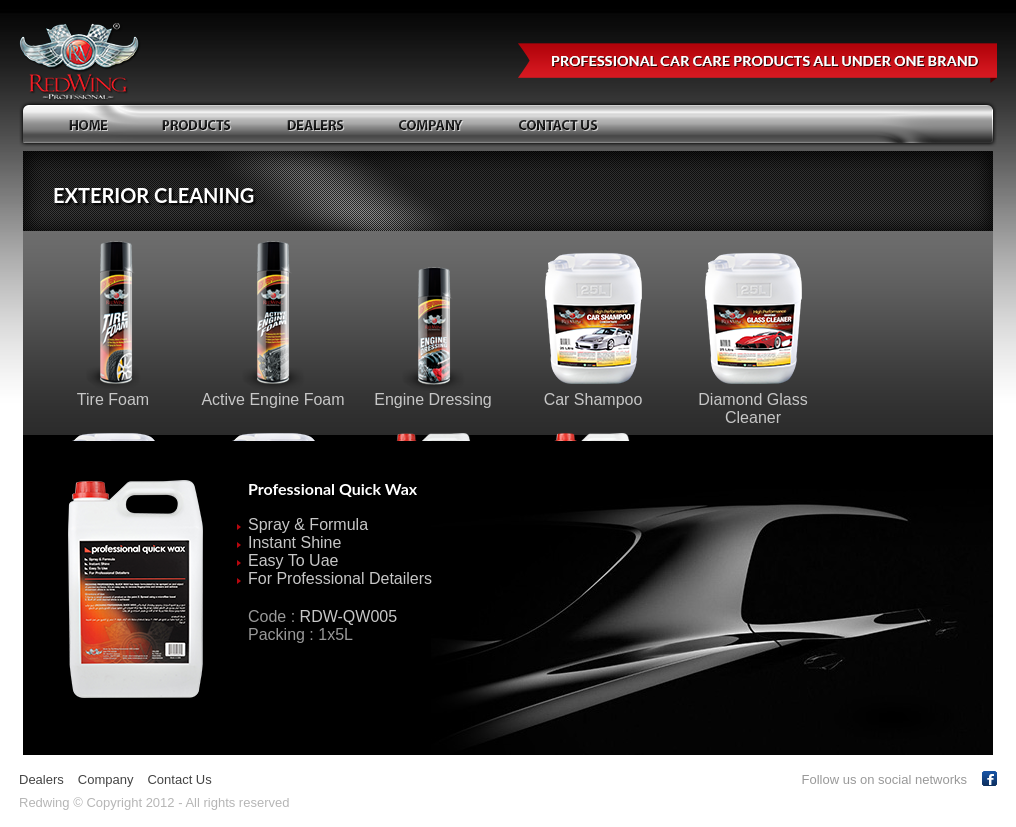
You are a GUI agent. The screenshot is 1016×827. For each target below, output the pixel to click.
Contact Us (179, 779)
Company (106, 779)
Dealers (41, 779)
